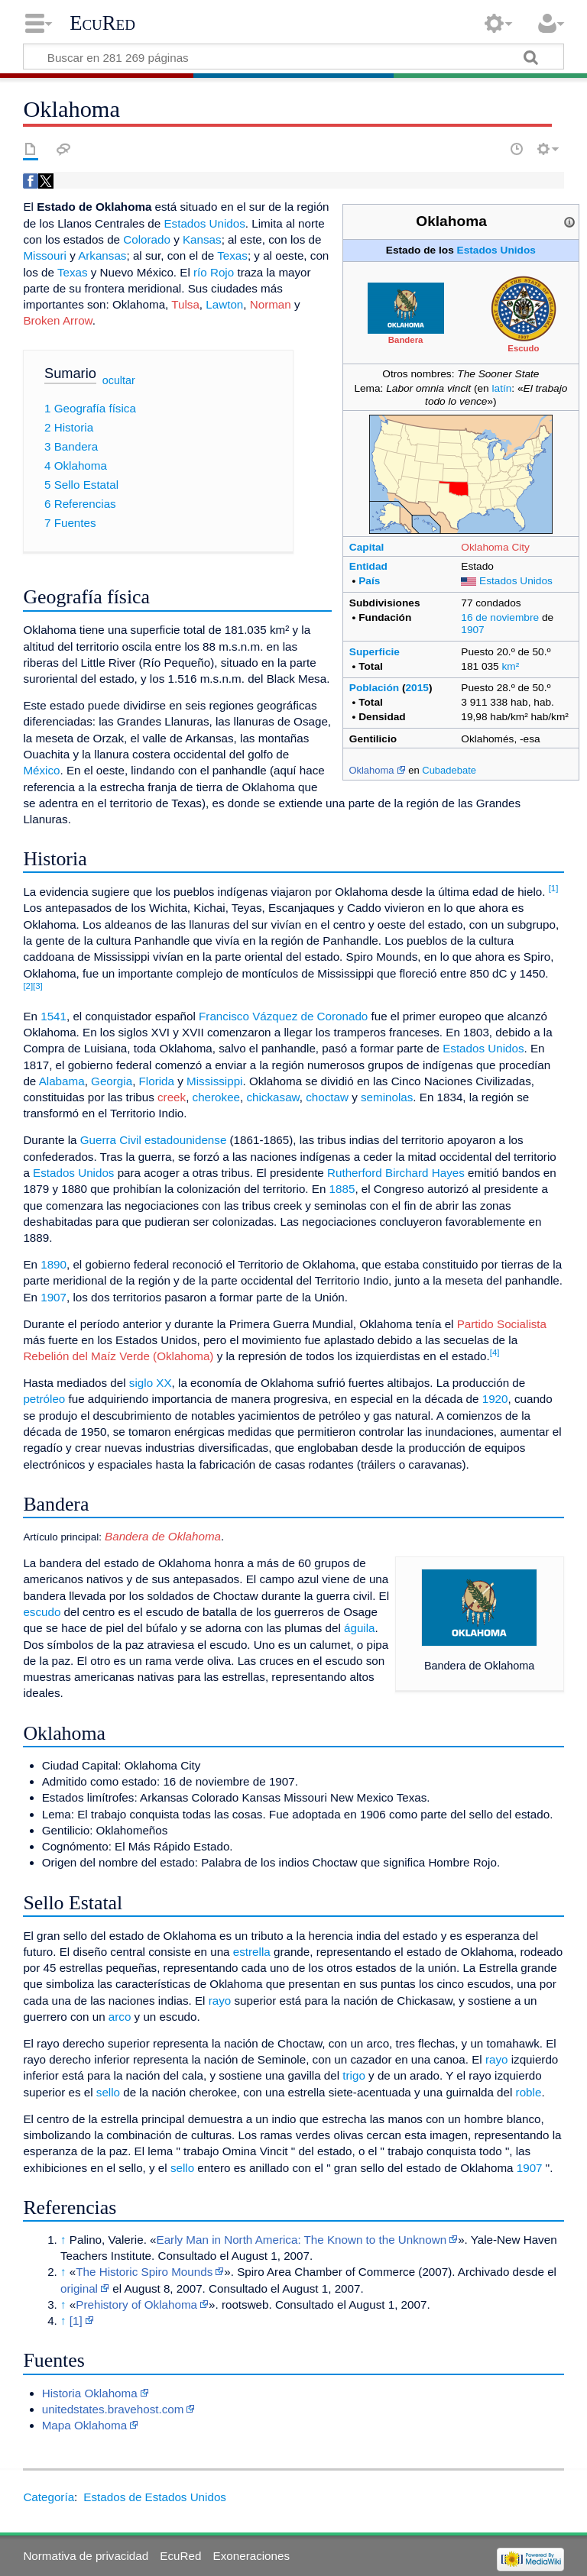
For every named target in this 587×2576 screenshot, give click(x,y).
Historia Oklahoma (90, 2393)
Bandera (405, 339)
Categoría (48, 2496)
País (369, 581)
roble (529, 2092)
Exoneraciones (251, 2555)
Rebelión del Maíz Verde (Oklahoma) (118, 1355)
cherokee (216, 1097)
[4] (495, 1352)
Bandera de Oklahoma (161, 1536)
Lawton (224, 304)
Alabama (62, 1081)
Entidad (368, 566)
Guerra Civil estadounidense (153, 1139)
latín (502, 388)
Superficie (374, 652)
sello (108, 2092)
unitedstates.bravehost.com (113, 2409)
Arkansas (102, 255)
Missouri (44, 255)
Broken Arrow (57, 320)
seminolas (387, 1097)
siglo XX (150, 1382)
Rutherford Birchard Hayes (396, 1172)
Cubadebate (449, 770)
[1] (554, 888)
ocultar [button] (118, 380)
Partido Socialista (501, 1323)
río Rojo (213, 272)
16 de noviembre (500, 617)
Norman (270, 304)
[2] (28, 986)
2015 (417, 687)
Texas (232, 255)
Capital (366, 547)
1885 (342, 1188)
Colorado (146, 239)
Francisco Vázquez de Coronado (283, 1016)
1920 (495, 1398)
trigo (353, 2075)
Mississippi (214, 1081)
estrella (252, 1951)
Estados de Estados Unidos (154, 2496)
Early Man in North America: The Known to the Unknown (302, 2239)
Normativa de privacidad (85, 2555)
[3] (38, 986)
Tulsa (185, 304)
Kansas (202, 239)
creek (171, 1097)
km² (511, 666)
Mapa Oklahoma (84, 2425)
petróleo (44, 1398)
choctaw (327, 1097)
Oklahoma (371, 770)
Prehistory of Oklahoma (136, 2304)
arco (120, 2016)
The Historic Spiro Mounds (144, 2271)
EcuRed (102, 22)
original (79, 2288)
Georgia (111, 1081)
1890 (53, 1264)
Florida (156, 1081)
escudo (41, 1611)
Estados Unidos (496, 250)
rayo (220, 2000)
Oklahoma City (495, 547)
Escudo (523, 348)
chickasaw (273, 1097)
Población (374, 687)
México (41, 770)
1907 (472, 629)
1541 (53, 1016)
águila (359, 1627)
